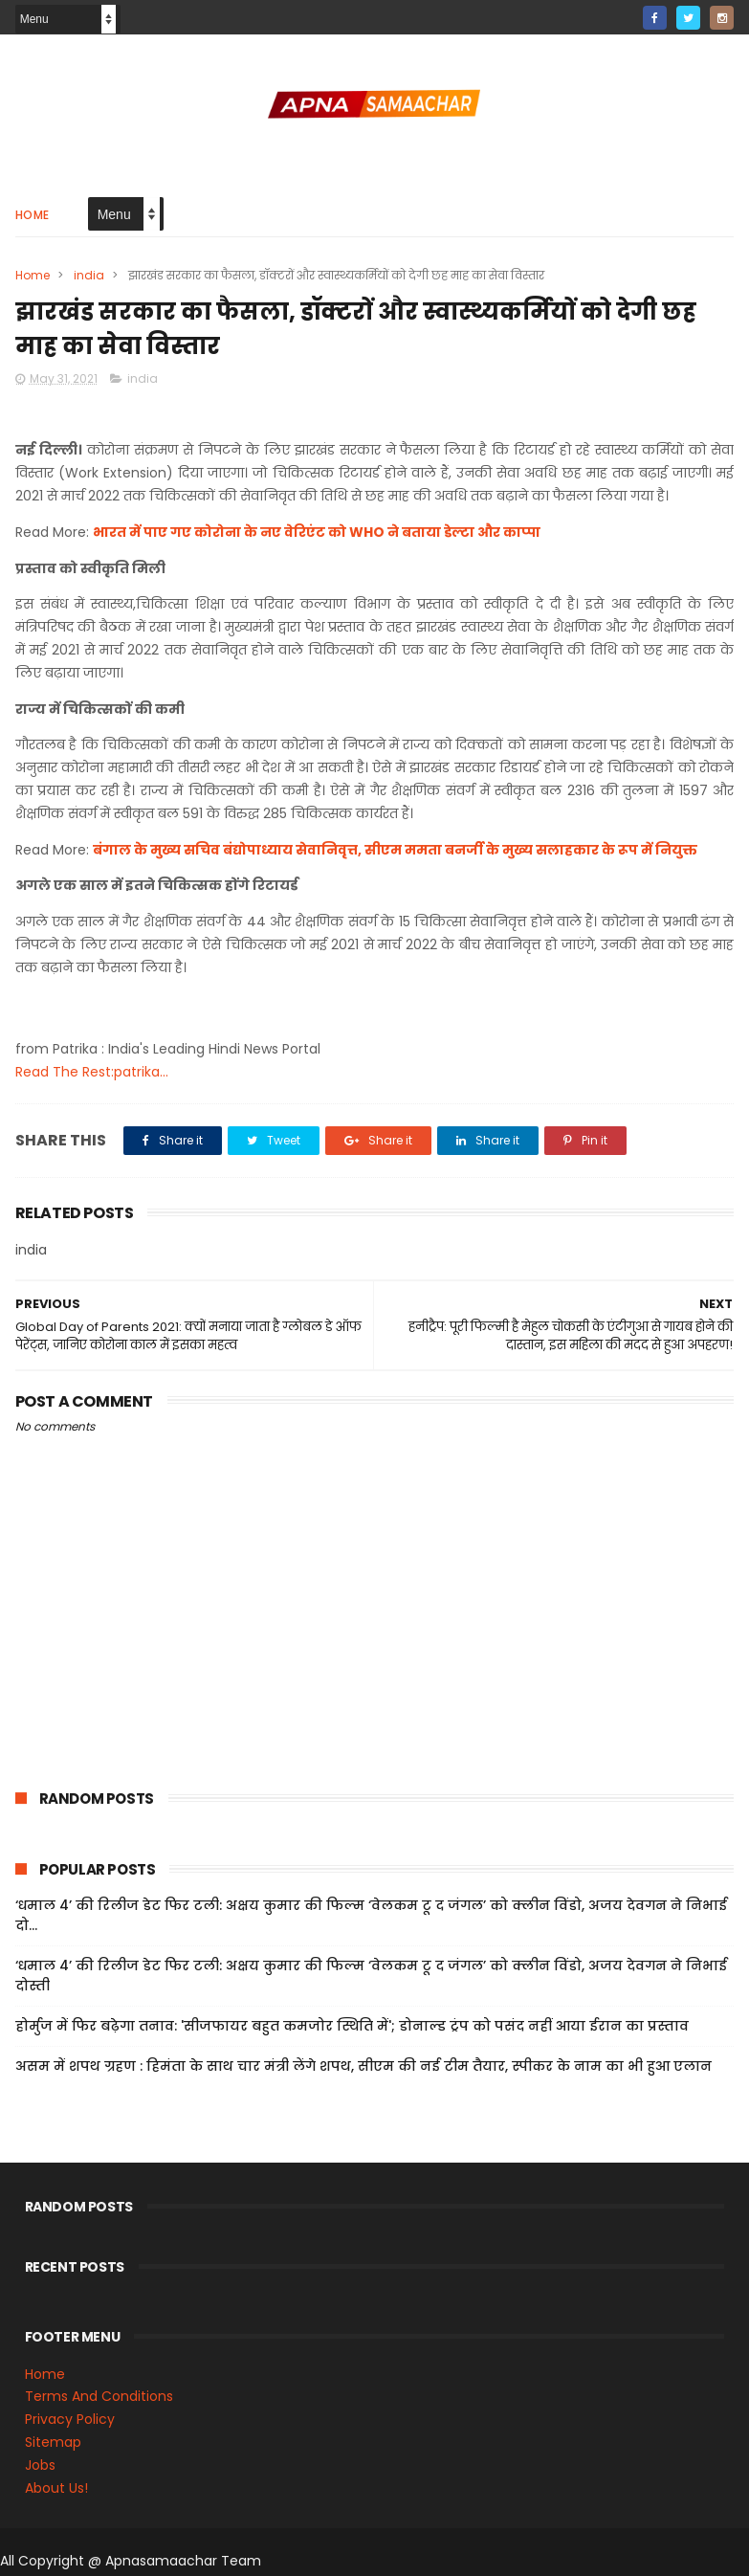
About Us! (56, 2488)
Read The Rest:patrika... (91, 1071)
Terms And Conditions (99, 2396)
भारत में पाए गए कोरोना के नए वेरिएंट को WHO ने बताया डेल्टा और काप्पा (316, 532)
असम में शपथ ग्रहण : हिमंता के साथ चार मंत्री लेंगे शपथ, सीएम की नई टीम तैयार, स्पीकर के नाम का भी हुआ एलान (363, 2066)
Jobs (40, 2465)
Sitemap (53, 2442)
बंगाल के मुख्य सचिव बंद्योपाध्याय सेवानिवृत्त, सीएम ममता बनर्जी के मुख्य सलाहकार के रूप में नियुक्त (395, 849)
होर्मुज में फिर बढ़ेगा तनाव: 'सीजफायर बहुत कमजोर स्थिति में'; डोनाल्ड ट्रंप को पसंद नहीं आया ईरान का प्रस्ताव (352, 2025)
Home (32, 215)
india (89, 275)
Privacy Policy (70, 2419)
